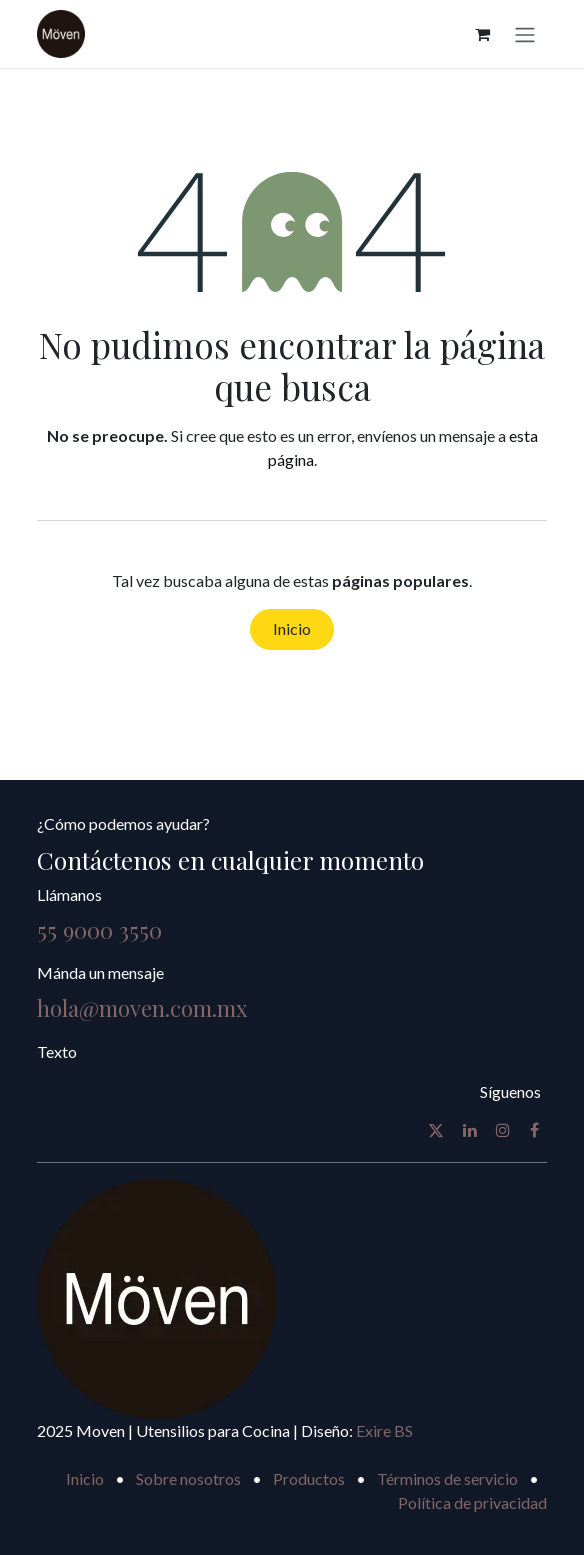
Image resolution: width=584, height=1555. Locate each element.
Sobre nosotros (188, 1478)
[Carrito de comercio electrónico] (482, 34)
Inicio (292, 628)
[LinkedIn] (470, 1130)
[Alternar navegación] (525, 34)
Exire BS (384, 1430)
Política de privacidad (472, 1502)
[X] (436, 1130)
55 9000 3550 (99, 930)
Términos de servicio (447, 1478)
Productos (309, 1478)
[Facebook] (534, 1130)
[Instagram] (503, 1130)
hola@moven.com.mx (142, 1008)
